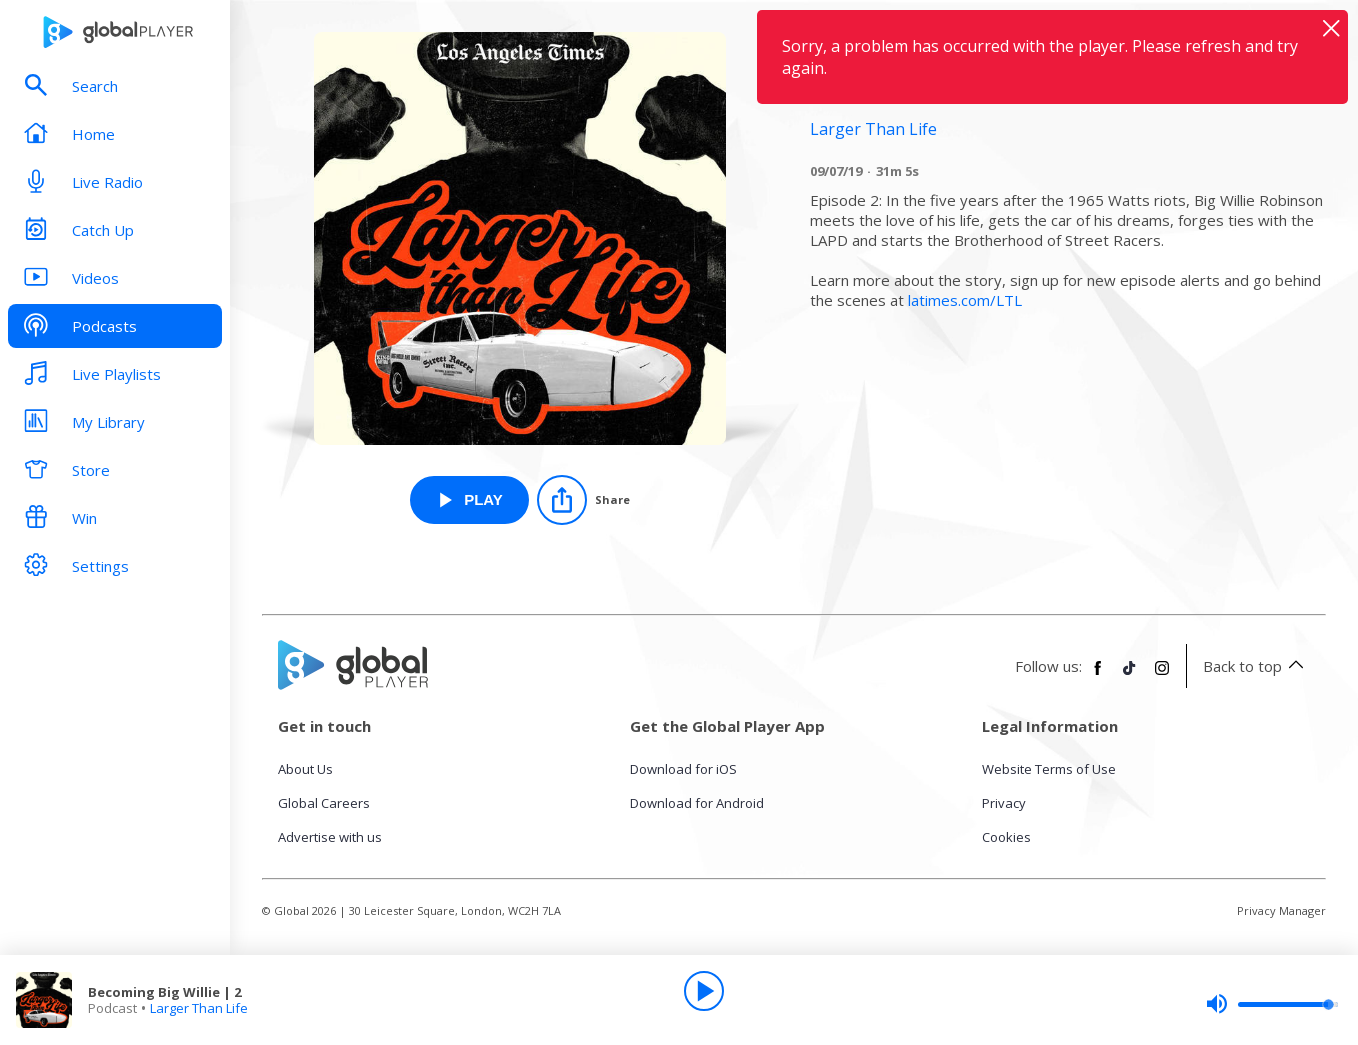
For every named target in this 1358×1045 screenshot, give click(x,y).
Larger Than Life (199, 1008)
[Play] (704, 991)
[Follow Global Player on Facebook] (1098, 676)
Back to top (1256, 666)
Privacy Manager (1281, 910)
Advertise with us (330, 837)
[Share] (583, 500)
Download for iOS (683, 769)
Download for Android (697, 803)
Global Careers (324, 803)
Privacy (1004, 803)
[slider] (1272, 1004)
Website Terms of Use (1049, 769)
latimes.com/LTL (965, 300)
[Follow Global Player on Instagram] (1162, 676)
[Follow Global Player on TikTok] (1130, 676)
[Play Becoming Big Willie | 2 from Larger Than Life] (469, 500)
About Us (305, 769)
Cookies (1006, 837)
